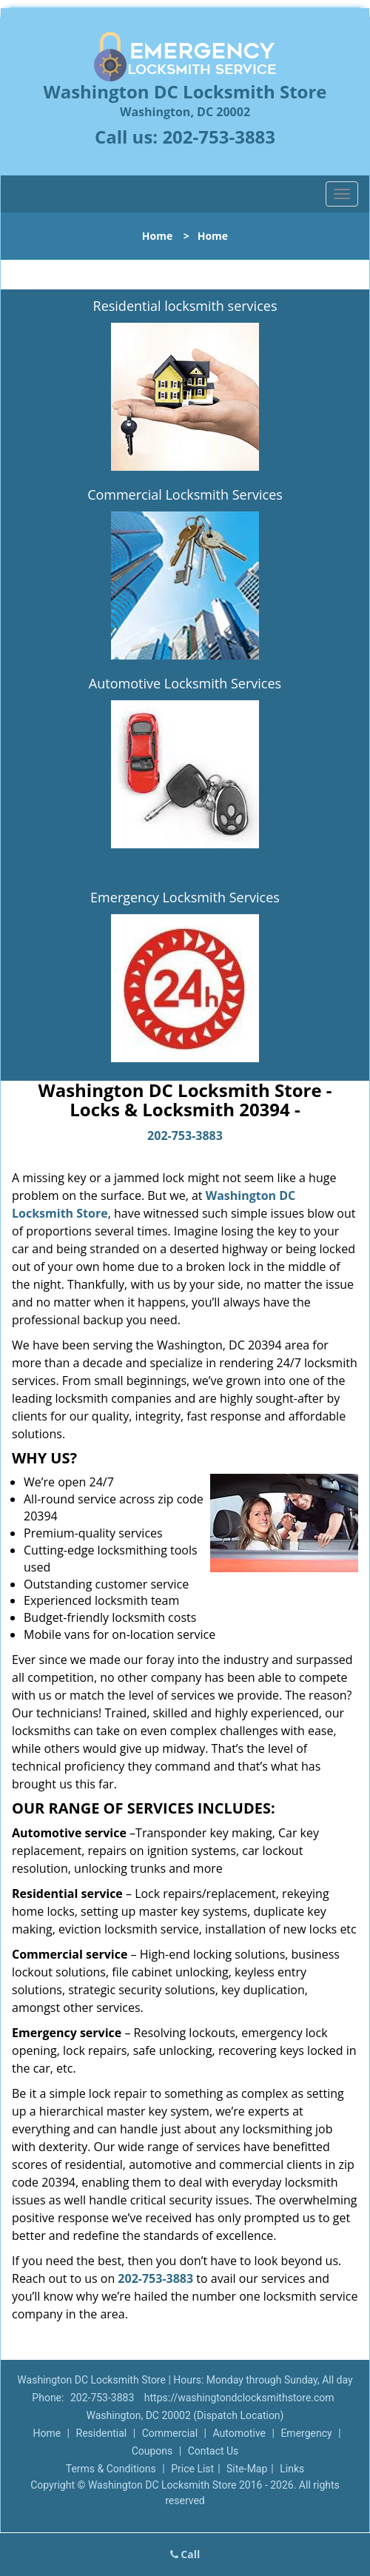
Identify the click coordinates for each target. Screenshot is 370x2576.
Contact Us (213, 2451)
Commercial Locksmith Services (185, 494)
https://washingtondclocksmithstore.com (239, 2398)
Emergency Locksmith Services (185, 897)
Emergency (306, 2433)
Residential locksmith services (185, 306)
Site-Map (246, 2469)
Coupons (152, 2451)
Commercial (170, 2433)
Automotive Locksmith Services (185, 683)
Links (292, 2469)
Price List (192, 2469)
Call (185, 2554)
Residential (101, 2433)
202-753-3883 (218, 136)
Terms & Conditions (111, 2469)
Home (157, 236)
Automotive (239, 2433)
